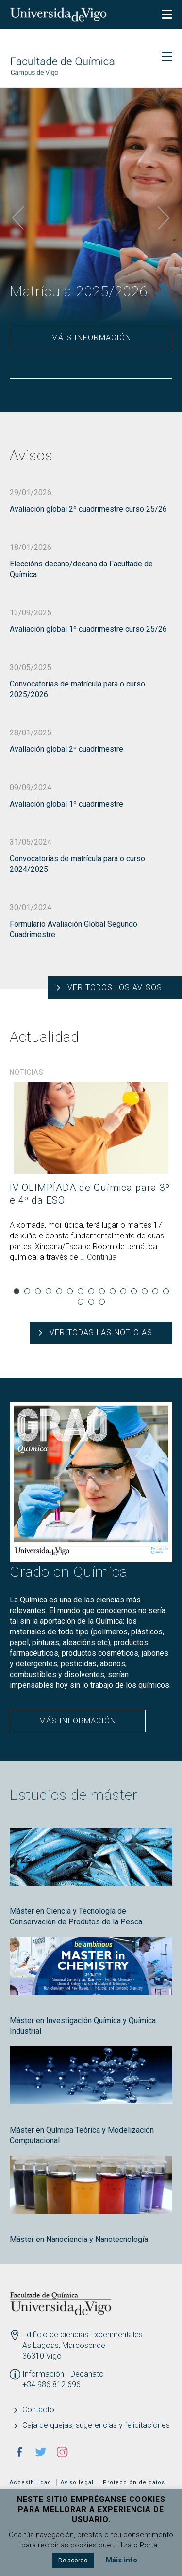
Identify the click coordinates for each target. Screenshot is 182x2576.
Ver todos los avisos (114, 987)
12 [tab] (134, 1291)
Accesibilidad (30, 2482)
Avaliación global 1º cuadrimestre (66, 803)
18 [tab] (102, 1302)
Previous (18, 218)
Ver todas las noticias (101, 1332)
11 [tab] (123, 1291)
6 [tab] (70, 1291)
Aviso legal (77, 2482)
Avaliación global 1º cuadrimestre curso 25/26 (88, 629)
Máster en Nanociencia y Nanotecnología (79, 2239)
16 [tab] (80, 1302)
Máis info (121, 2560)
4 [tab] (48, 1291)
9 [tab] (102, 1291)
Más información (77, 1720)
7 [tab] (80, 1291)
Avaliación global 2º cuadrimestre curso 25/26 (88, 509)
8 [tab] (91, 1291)
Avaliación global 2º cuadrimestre (66, 749)
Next (163, 218)
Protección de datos (134, 2482)
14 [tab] (155, 1291)
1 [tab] (16, 1291)
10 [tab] (113, 1291)
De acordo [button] (73, 2560)
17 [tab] (91, 1302)
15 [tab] (166, 1291)
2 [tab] (27, 1291)
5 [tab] (59, 1291)
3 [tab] (38, 1291)
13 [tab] (145, 1291)
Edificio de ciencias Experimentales (82, 2334)
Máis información (91, 337)
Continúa (101, 1257)
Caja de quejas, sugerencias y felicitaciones (96, 2425)
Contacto (38, 2409)
